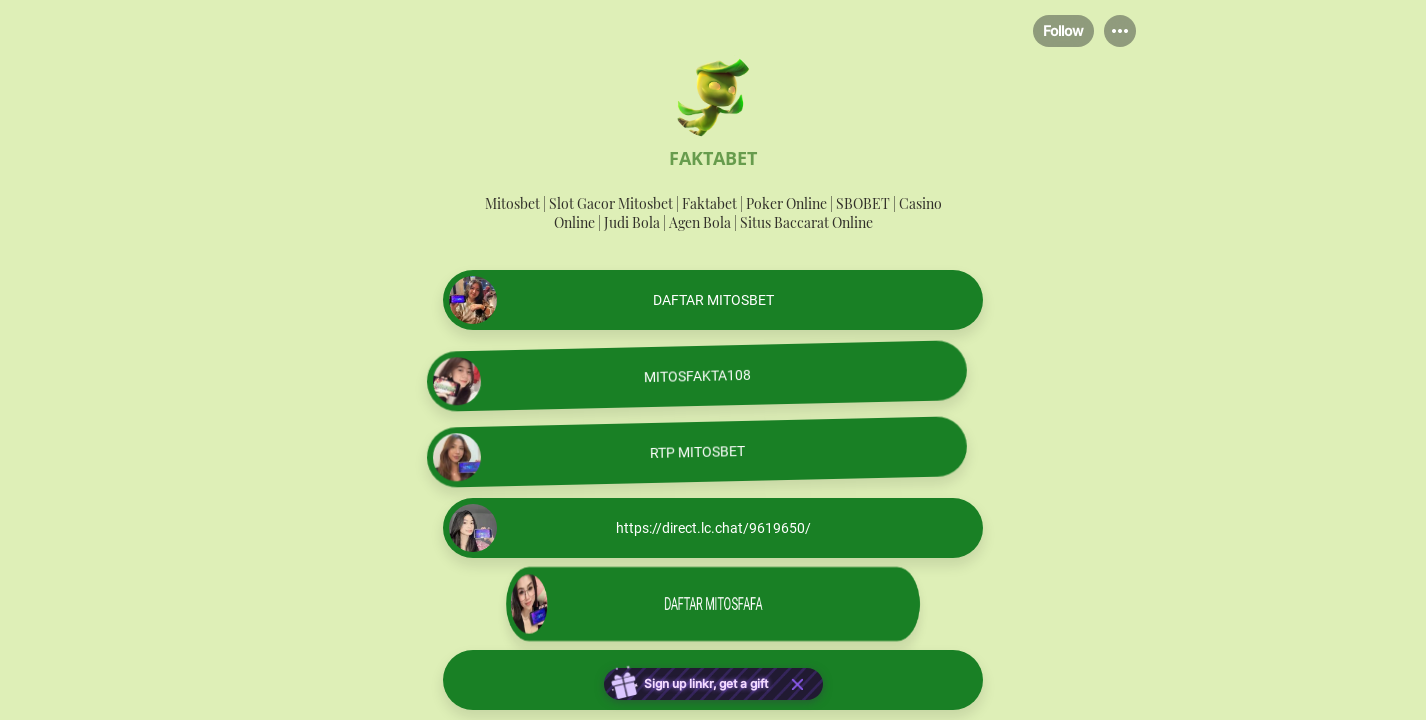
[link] (713, 300)
